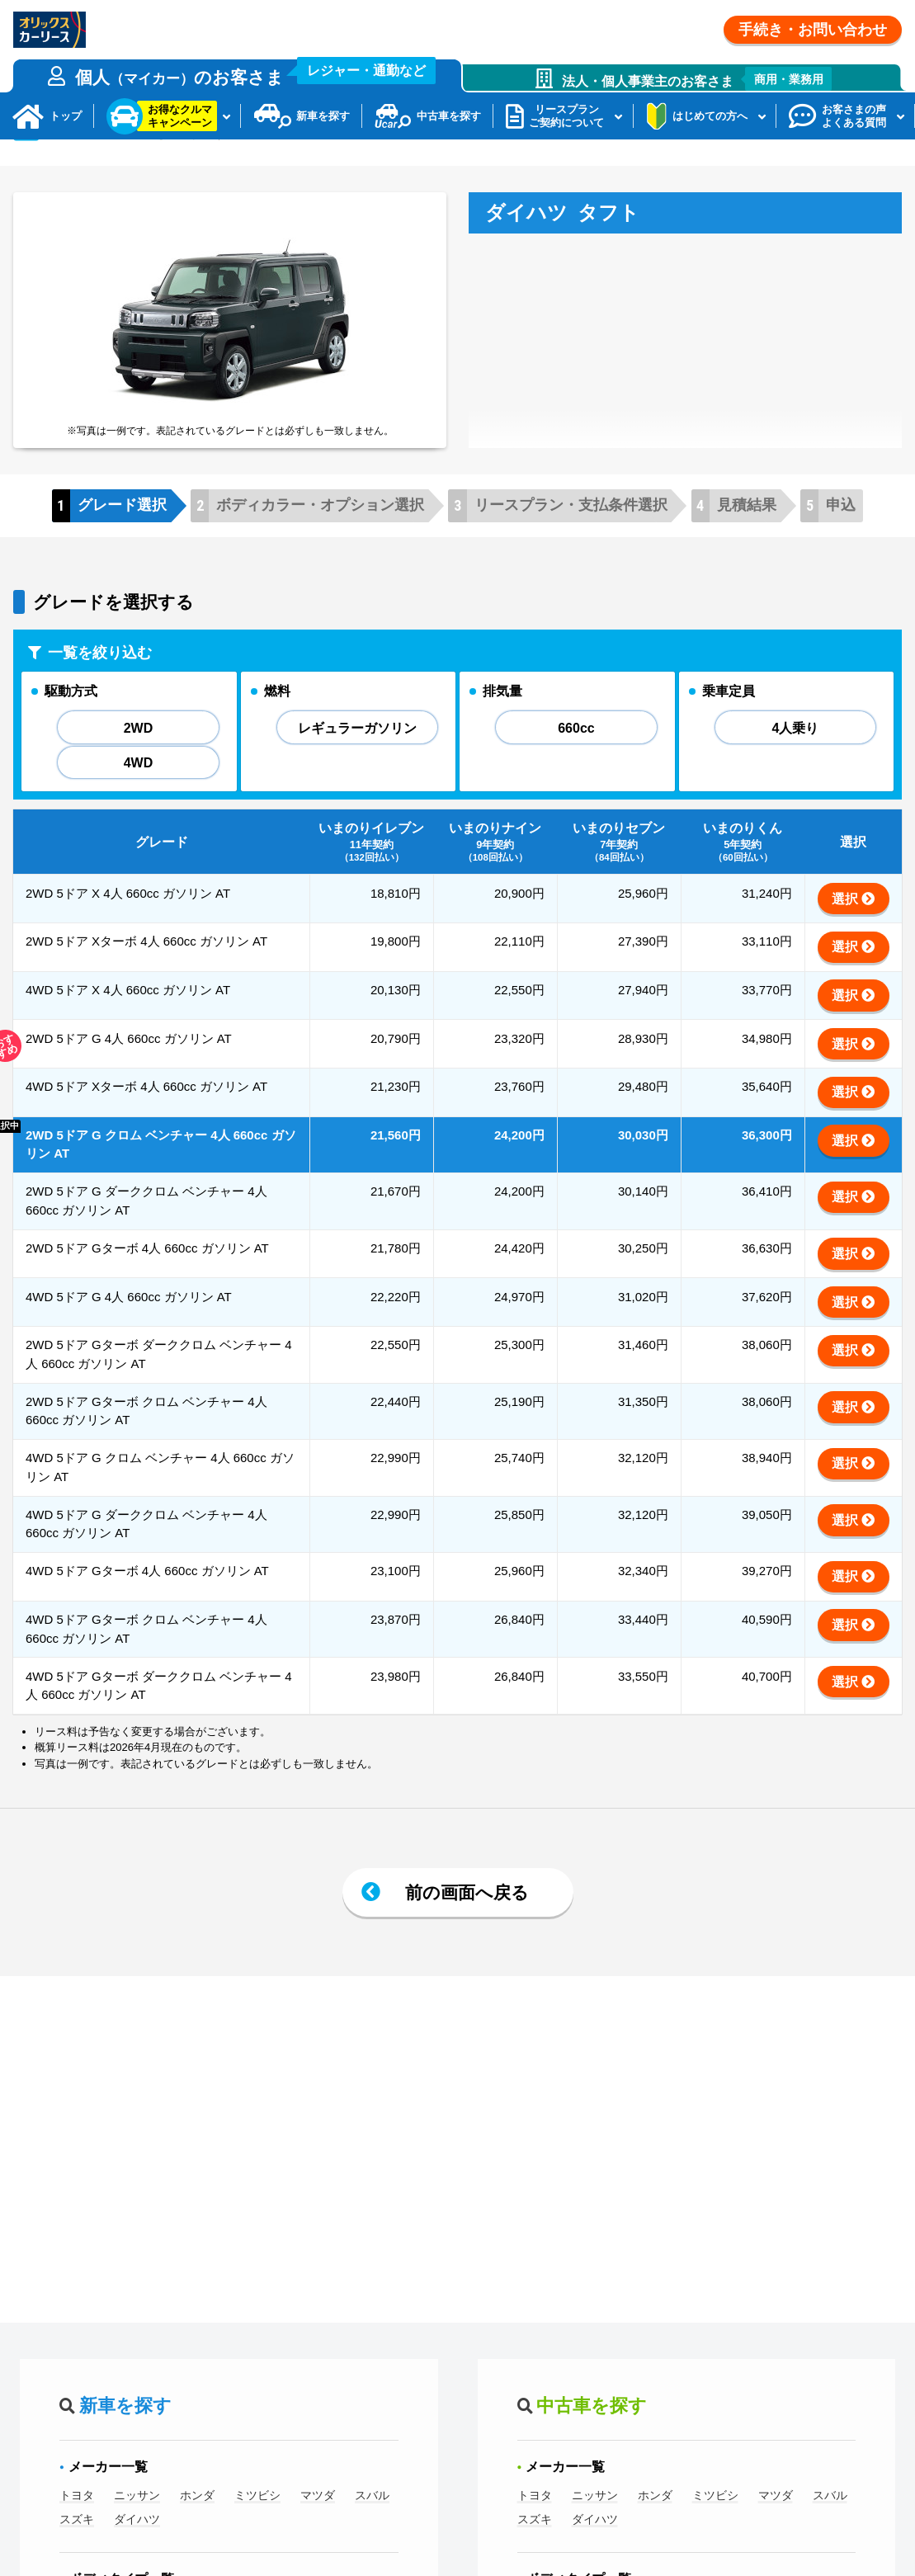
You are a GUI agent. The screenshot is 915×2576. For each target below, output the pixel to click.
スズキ (76, 2565)
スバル (372, 2541)
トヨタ (76, 2541)
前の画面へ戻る (467, 1938)
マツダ (317, 2541)
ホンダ (197, 2541)
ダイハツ (137, 2565)
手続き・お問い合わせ (812, 29)
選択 (845, 945)
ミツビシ (257, 2541)
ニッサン (137, 2541)
